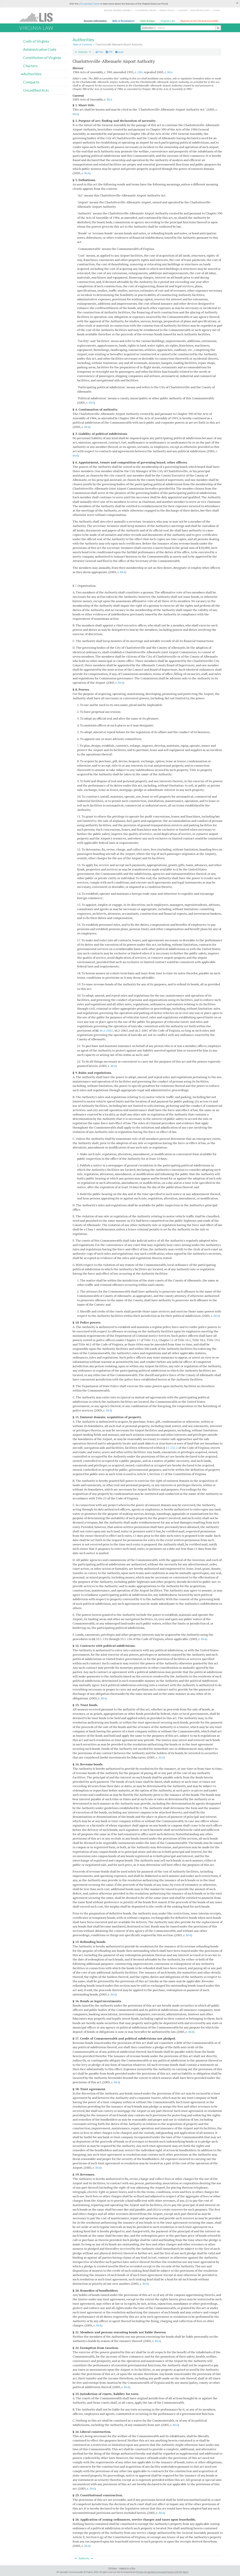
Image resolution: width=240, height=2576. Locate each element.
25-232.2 (172, 1448)
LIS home (182, 10)
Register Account (200, 10)
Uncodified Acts (36, 90)
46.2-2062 (106, 1030)
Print (99, 52)
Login (216, 10)
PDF (109, 52)
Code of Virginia (36, 41)
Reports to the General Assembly (199, 21)
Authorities (148, 27)
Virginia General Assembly (118, 10)
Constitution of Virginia (42, 57)
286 (139, 72)
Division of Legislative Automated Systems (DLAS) (159, 2572)
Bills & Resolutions (123, 21)
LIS (38, 17)
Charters (30, 66)
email (119, 52)
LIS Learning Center (89, 3)
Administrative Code (39, 49)
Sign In (185, 2572)
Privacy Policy (167, 10)
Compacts (31, 82)
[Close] (237, 3)
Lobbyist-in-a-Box (127, 2568)
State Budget (147, 21)
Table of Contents (82, 44)
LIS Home (112, 2568)
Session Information (95, 21)
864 (169, 72)
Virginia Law (168, 21)
